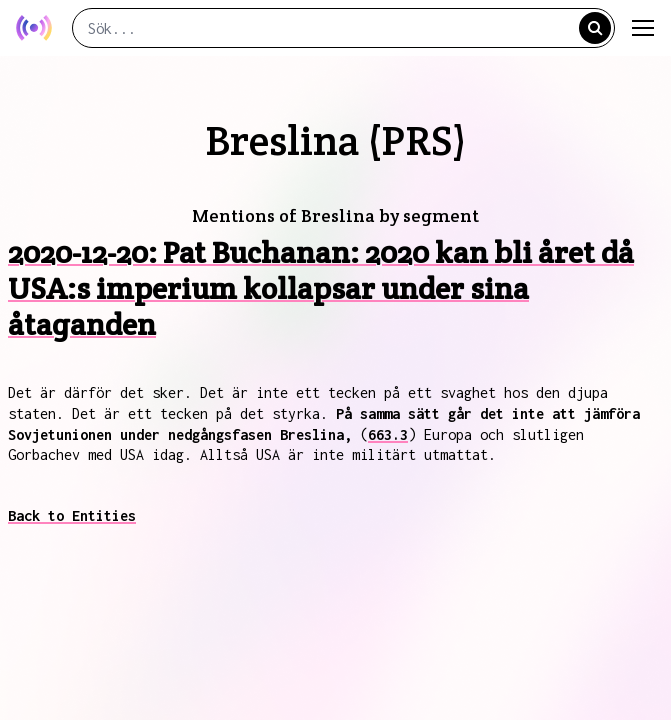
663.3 (388, 434)
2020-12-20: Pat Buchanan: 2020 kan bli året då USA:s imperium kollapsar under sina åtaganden (321, 288)
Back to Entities (72, 515)
